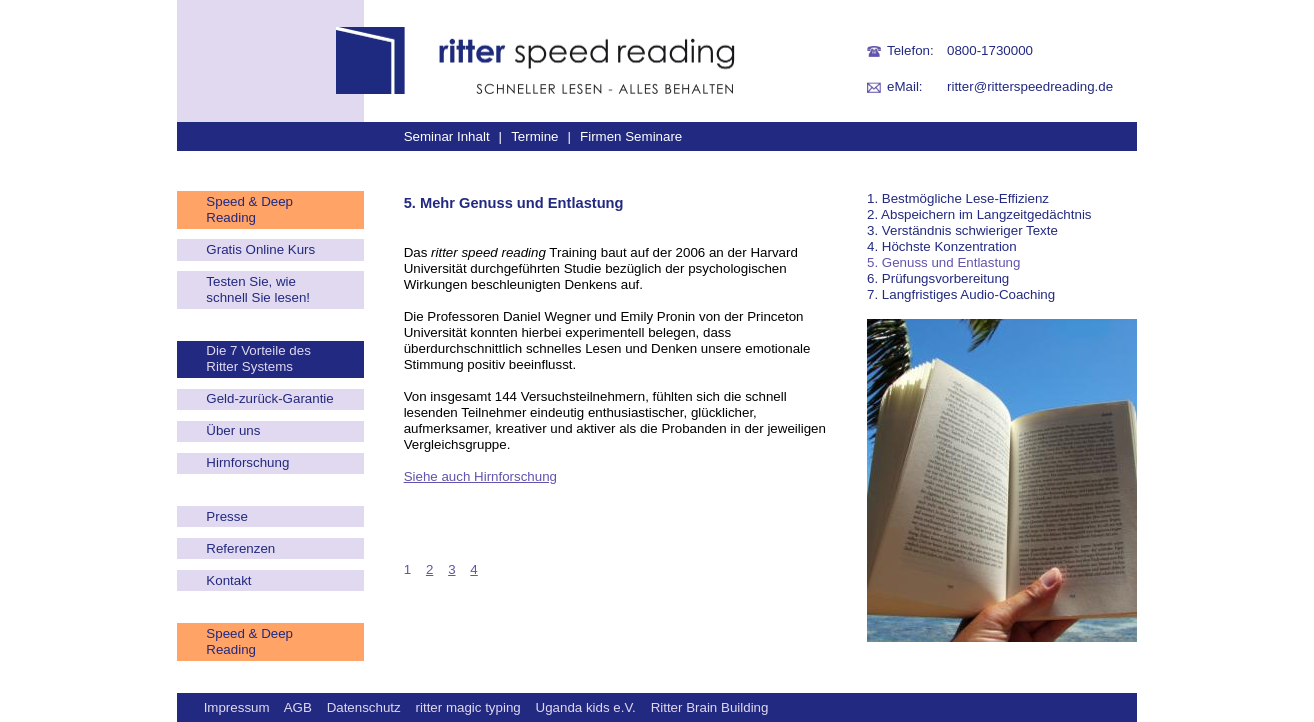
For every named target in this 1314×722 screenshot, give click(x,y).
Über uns (233, 430)
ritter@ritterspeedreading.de (1030, 86)
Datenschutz (364, 707)
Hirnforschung (247, 462)
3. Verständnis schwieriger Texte (962, 230)
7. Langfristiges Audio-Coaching (961, 294)
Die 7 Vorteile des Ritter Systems (258, 358)
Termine (534, 136)
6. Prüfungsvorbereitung (938, 278)
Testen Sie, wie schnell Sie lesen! (258, 289)
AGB (298, 707)
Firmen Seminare (631, 136)
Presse (226, 516)
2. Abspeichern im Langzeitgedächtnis (979, 214)
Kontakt (228, 580)
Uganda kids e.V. (586, 707)
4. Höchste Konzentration (942, 246)
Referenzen (240, 548)
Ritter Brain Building (710, 707)
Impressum (237, 707)
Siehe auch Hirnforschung (480, 476)
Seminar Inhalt (447, 136)
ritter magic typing (468, 707)
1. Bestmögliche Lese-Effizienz (958, 198)
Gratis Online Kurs (260, 249)
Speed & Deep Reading (249, 209)
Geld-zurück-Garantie (269, 398)
